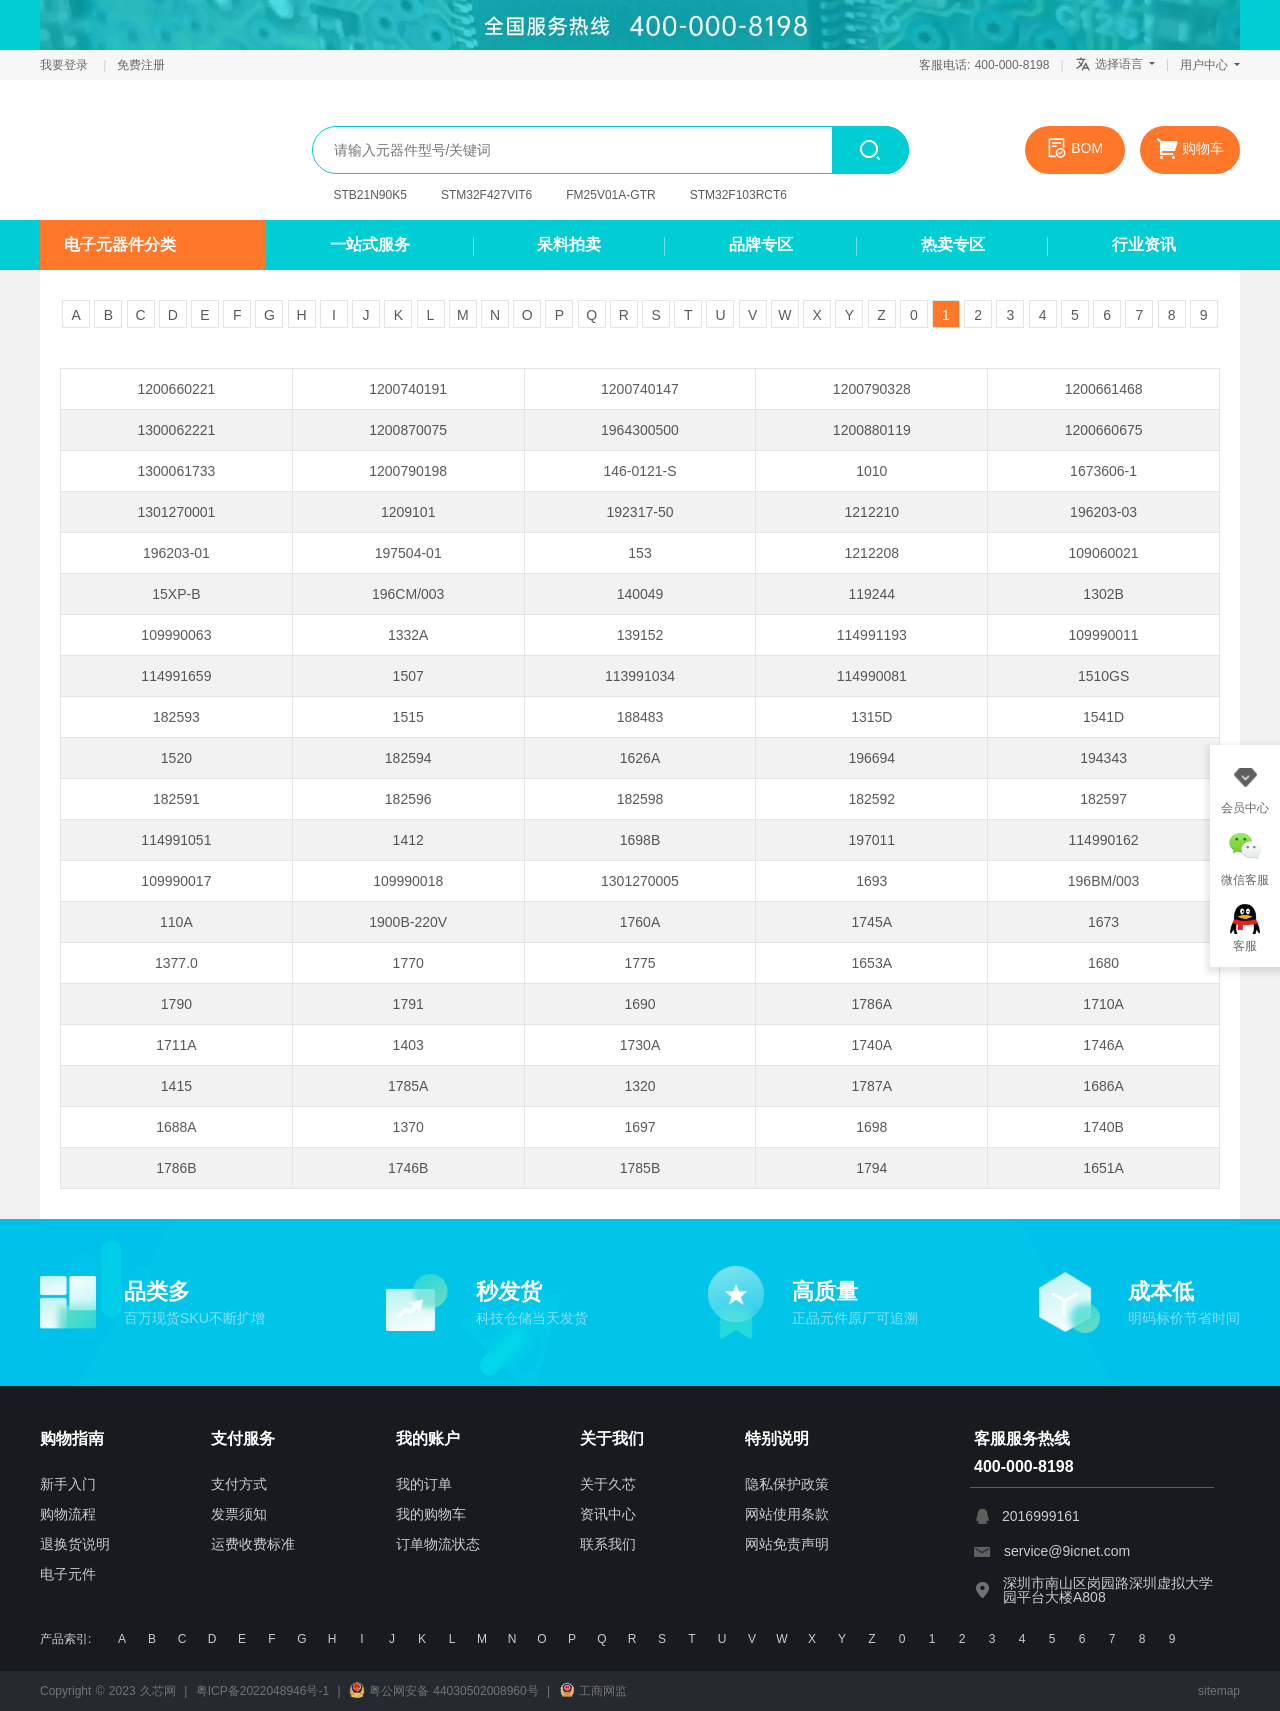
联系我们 (608, 1544)
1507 (408, 676)
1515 (408, 717)
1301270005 (640, 881)
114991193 (872, 635)
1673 (1103, 922)
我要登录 (66, 65)
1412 (408, 840)
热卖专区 (953, 244)
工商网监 (593, 1691)
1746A (1103, 1045)
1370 (408, 1127)
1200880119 (872, 430)
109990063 (176, 635)
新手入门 (68, 1484)
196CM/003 (408, 594)
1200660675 (1104, 430)
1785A (408, 1086)
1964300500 (640, 430)
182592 (871, 799)
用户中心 (1210, 65)
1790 (176, 1004)
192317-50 (640, 512)
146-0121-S (639, 471)
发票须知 (239, 1514)
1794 (871, 1168)
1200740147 (640, 389)
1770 (408, 963)
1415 (176, 1086)
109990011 (1104, 635)
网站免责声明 (787, 1544)
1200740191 (408, 389)
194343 (1103, 758)
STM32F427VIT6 (486, 195)
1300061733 (176, 471)
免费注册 (141, 65)
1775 (639, 963)
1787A (872, 1086)
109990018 (408, 881)
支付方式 (239, 1484)
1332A (408, 635)
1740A (872, 1045)
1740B (1103, 1127)
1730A (640, 1045)
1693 (871, 881)
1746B (408, 1168)
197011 (871, 840)
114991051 (176, 840)
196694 (871, 758)
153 (639, 553)
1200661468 (1104, 389)
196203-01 (176, 553)
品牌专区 (761, 244)
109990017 (176, 881)
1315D (871, 717)
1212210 (872, 512)
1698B (640, 840)
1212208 (872, 553)
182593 (176, 717)
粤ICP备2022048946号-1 (262, 1691)
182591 (176, 799)
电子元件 (68, 1574)
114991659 (176, 676)
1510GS (1103, 676)
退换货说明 (75, 1544)
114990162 (1104, 840)
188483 (640, 717)
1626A (640, 758)
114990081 (872, 676)
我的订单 (424, 1484)
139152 (640, 635)
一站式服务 (370, 244)
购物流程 (68, 1514)
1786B (176, 1168)
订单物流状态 (438, 1544)
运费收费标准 (253, 1544)
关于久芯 (608, 1484)
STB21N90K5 (370, 195)
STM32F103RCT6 (738, 195)
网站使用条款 (787, 1514)
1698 (871, 1127)
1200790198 (408, 471)
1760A (640, 922)
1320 (639, 1086)
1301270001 (176, 512)
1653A (872, 963)
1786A (872, 1004)
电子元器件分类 (120, 244)
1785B (640, 1168)
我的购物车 (431, 1514)
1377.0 (176, 963)
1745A (872, 922)
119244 (871, 594)
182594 (408, 758)
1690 (639, 1004)
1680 (1103, 963)
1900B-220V (408, 922)
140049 (640, 594)
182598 (640, 799)
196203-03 (1103, 512)
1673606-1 (1103, 471)
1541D (1103, 717)
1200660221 (176, 389)
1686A (1103, 1086)
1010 (871, 471)
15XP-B (176, 594)
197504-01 (408, 553)
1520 (176, 758)
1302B (1103, 594)
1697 (639, 1127)
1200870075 (408, 430)
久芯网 (135, 150)
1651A (1103, 1168)
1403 (408, 1045)
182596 (408, 799)
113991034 (640, 676)
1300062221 (176, 430)
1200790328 (872, 389)
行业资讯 (1144, 244)
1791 (408, 1004)
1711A (176, 1045)
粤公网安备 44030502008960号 (444, 1691)
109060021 (1104, 553)
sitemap (1219, 1691)
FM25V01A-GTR (610, 195)
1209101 (408, 512)
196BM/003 (1104, 881)
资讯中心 (608, 1514)
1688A (176, 1127)
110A (176, 922)
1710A (1103, 1004)
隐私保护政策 (787, 1484)
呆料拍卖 (569, 244)
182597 (1103, 799)
